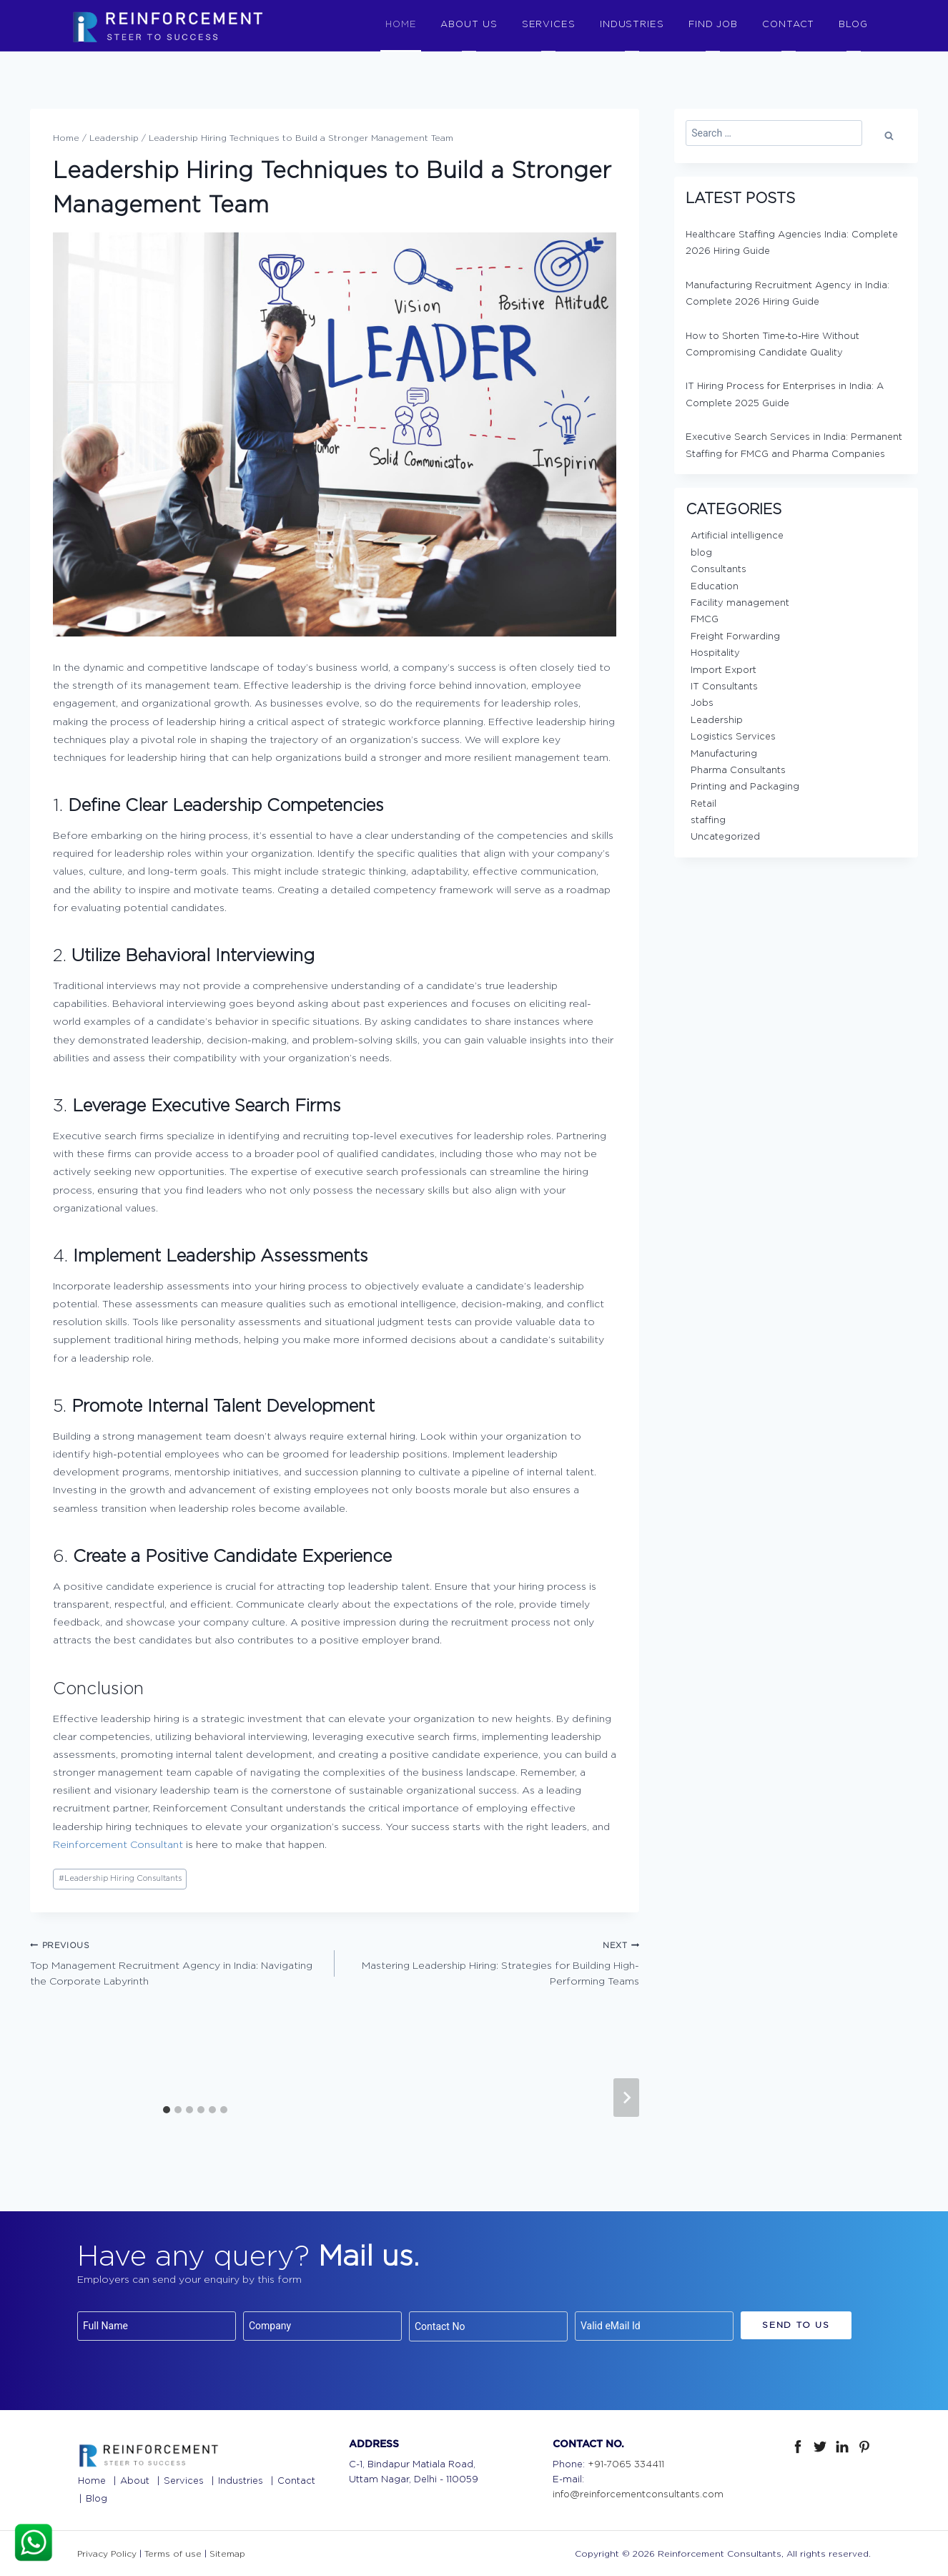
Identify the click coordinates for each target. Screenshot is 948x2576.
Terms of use (173, 2552)
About (134, 2479)
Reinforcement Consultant (118, 1844)
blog (701, 551)
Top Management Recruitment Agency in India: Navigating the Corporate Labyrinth (177, 1961)
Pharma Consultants (738, 769)
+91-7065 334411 (626, 2463)
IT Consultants (724, 685)
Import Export (723, 669)
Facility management (740, 601)
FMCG (705, 618)
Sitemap (227, 2552)
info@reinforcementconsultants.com (638, 2493)
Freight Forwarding (735, 635)
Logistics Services (733, 735)
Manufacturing (724, 752)
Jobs (702, 702)
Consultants (718, 568)
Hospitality (715, 652)
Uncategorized (725, 836)
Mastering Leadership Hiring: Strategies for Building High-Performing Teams (492, 1961)
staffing (708, 819)
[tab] (166, 2108)
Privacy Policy (107, 2552)
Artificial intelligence (737, 534)
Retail (703, 802)
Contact (296, 2479)
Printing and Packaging (745, 785)
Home (92, 2479)
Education (715, 585)
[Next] (626, 2096)
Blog (96, 2497)
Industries (240, 2479)
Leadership (717, 719)
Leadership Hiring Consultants (120, 1877)
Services (184, 2479)
